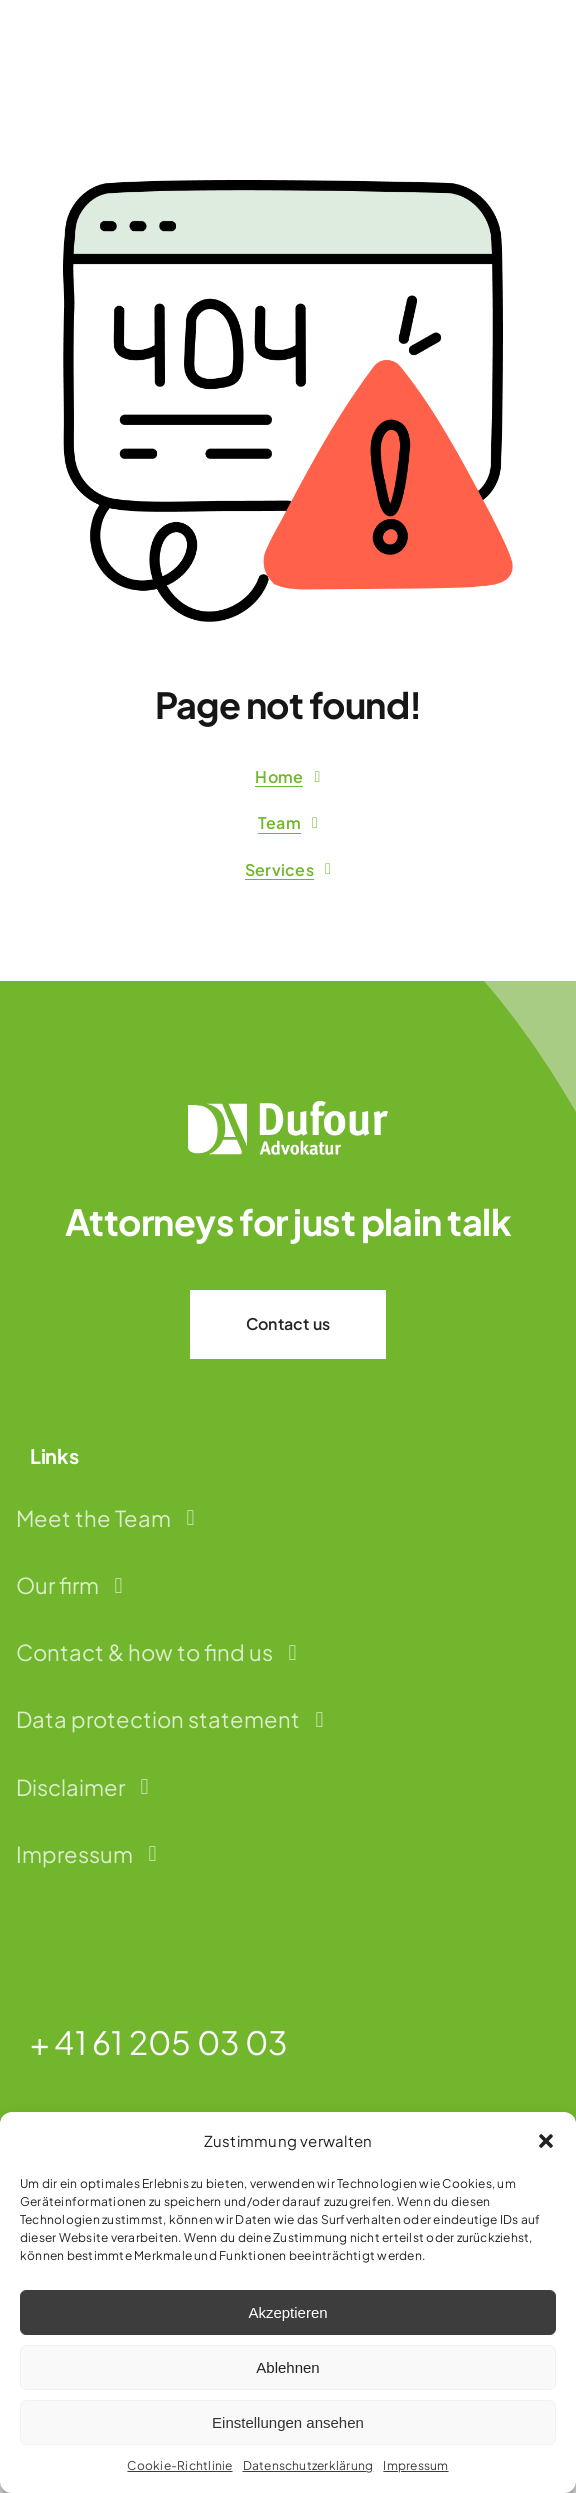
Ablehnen (287, 2367)
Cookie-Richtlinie (179, 2465)
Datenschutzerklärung (308, 2465)
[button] (546, 2141)
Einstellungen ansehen (288, 2422)
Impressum (415, 2465)
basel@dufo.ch (90, 2097)
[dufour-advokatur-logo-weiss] (288, 1108)
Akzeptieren (287, 2312)
